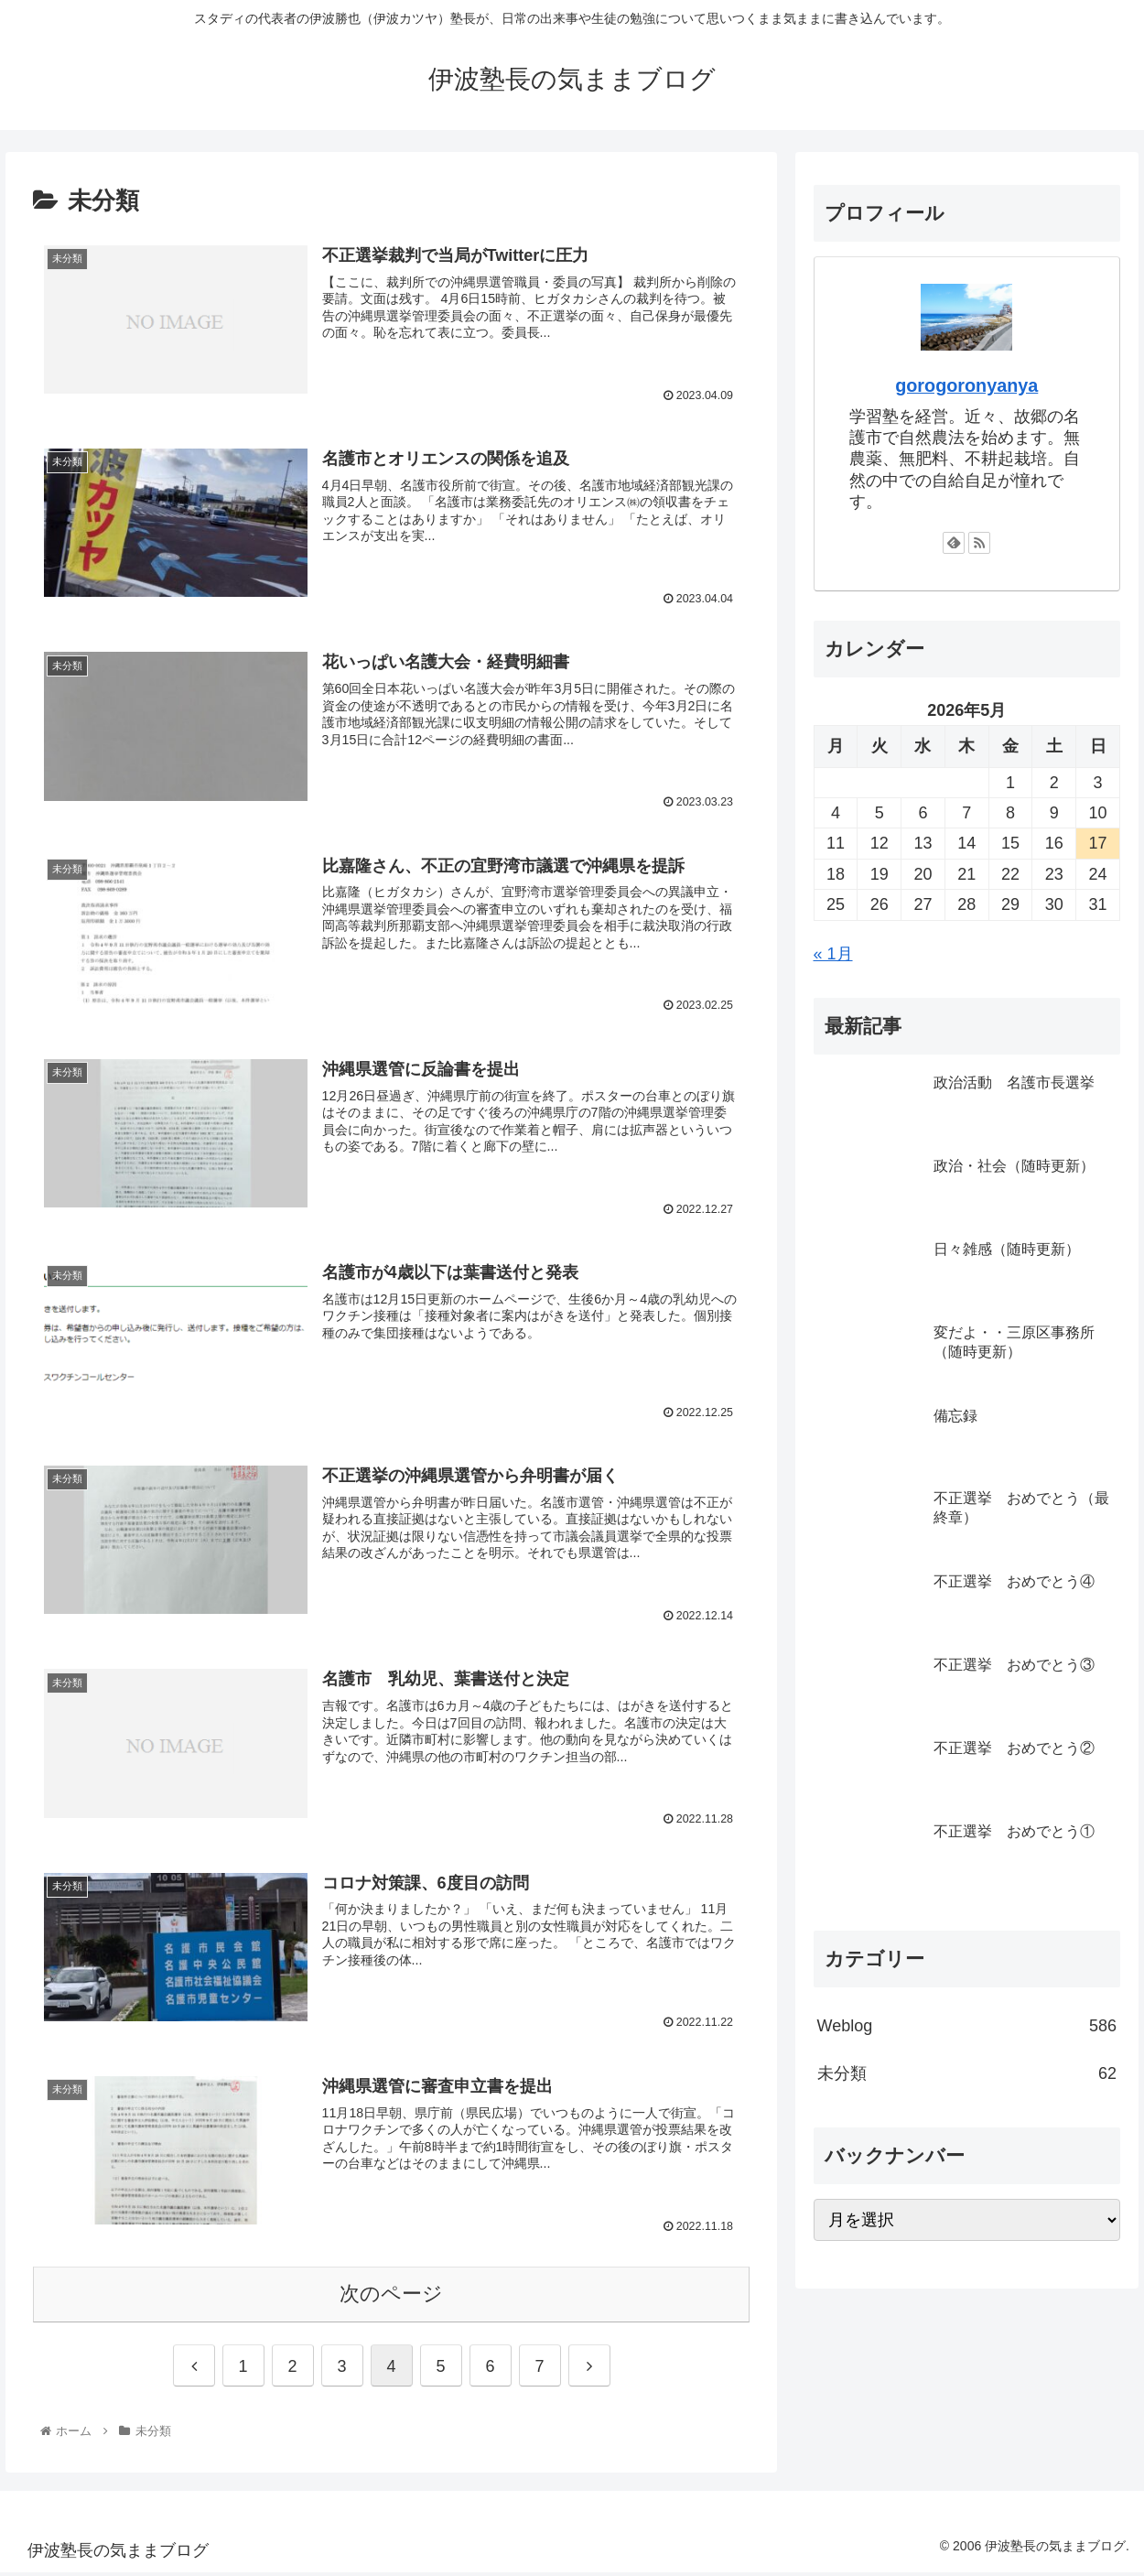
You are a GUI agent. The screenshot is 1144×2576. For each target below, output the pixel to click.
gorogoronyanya (966, 385)
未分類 (967, 2073)
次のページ (391, 2296)
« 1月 (833, 954)
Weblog (967, 2025)
